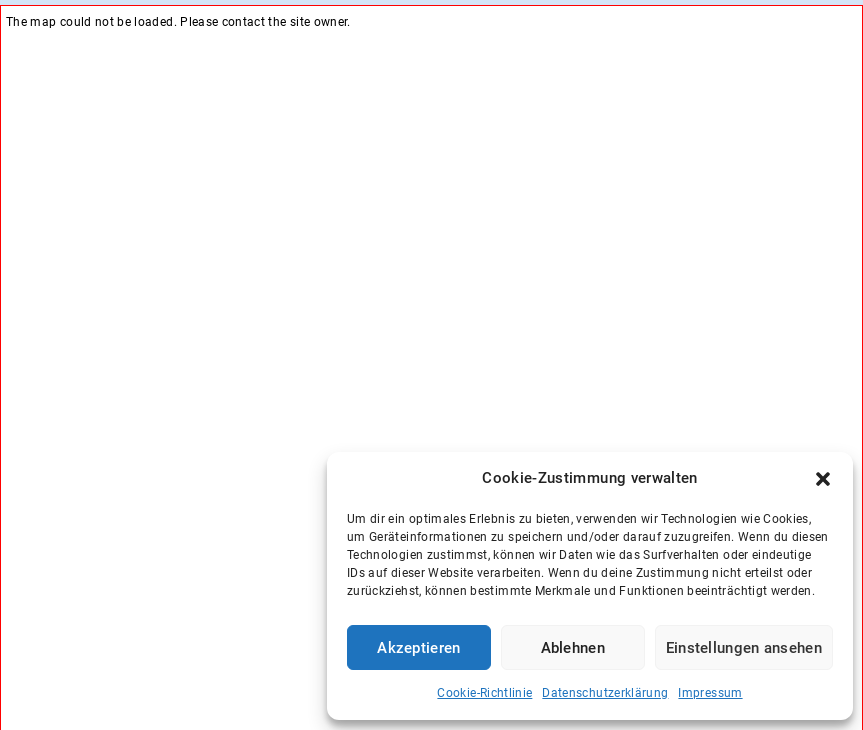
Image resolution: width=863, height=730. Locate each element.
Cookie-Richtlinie (484, 693)
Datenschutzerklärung (605, 693)
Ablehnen (573, 648)
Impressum (710, 693)
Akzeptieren (418, 648)
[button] (823, 479)
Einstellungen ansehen (744, 648)
